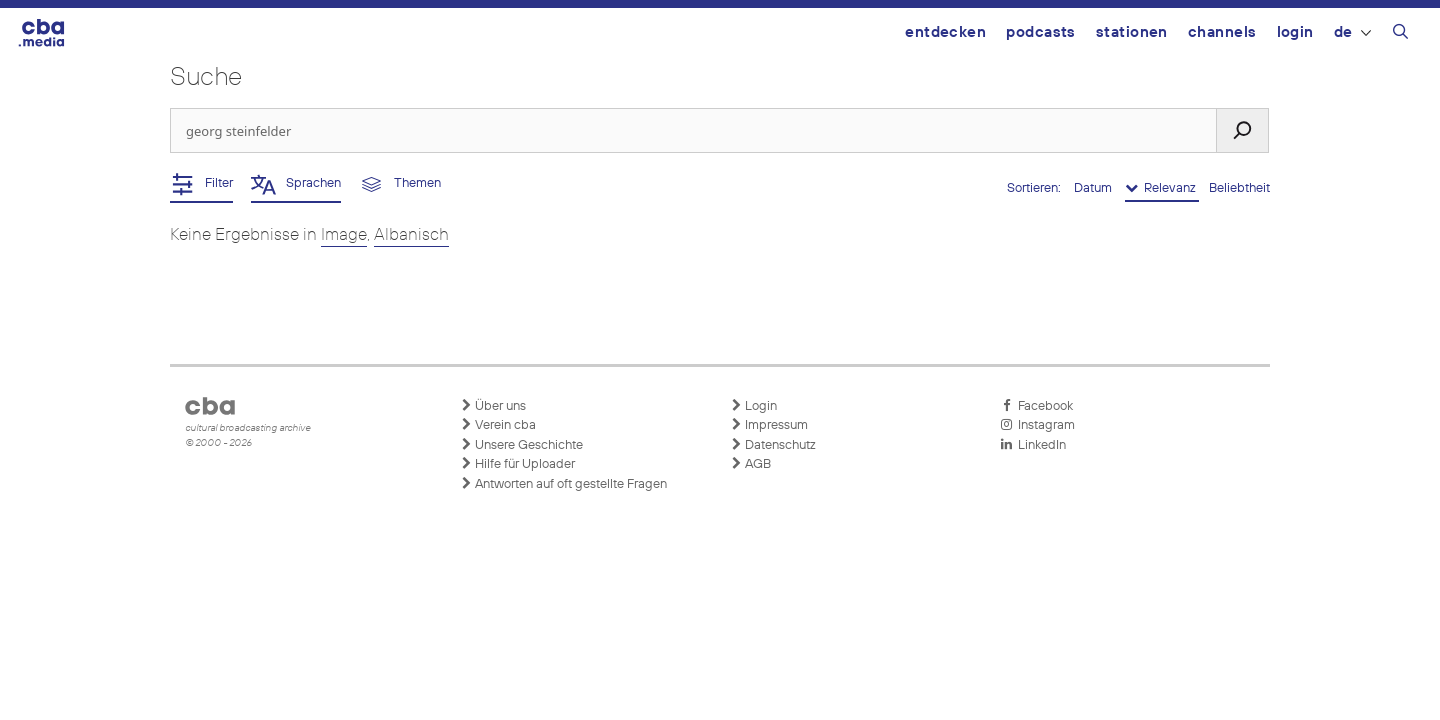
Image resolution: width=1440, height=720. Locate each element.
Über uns (493, 406)
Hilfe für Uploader (517, 464)
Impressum (769, 425)
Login (1295, 32)
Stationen (1132, 32)
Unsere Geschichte (521, 445)
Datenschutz (773, 445)
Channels (1222, 32)
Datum (1094, 188)
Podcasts (1041, 32)
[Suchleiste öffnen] (1400, 35)
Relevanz (1162, 188)
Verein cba (498, 425)
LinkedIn (1033, 445)
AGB (750, 464)
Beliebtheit (1239, 188)
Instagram (1037, 425)
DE (1352, 32)
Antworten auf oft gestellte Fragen (563, 484)
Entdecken (945, 32)
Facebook (1036, 406)
